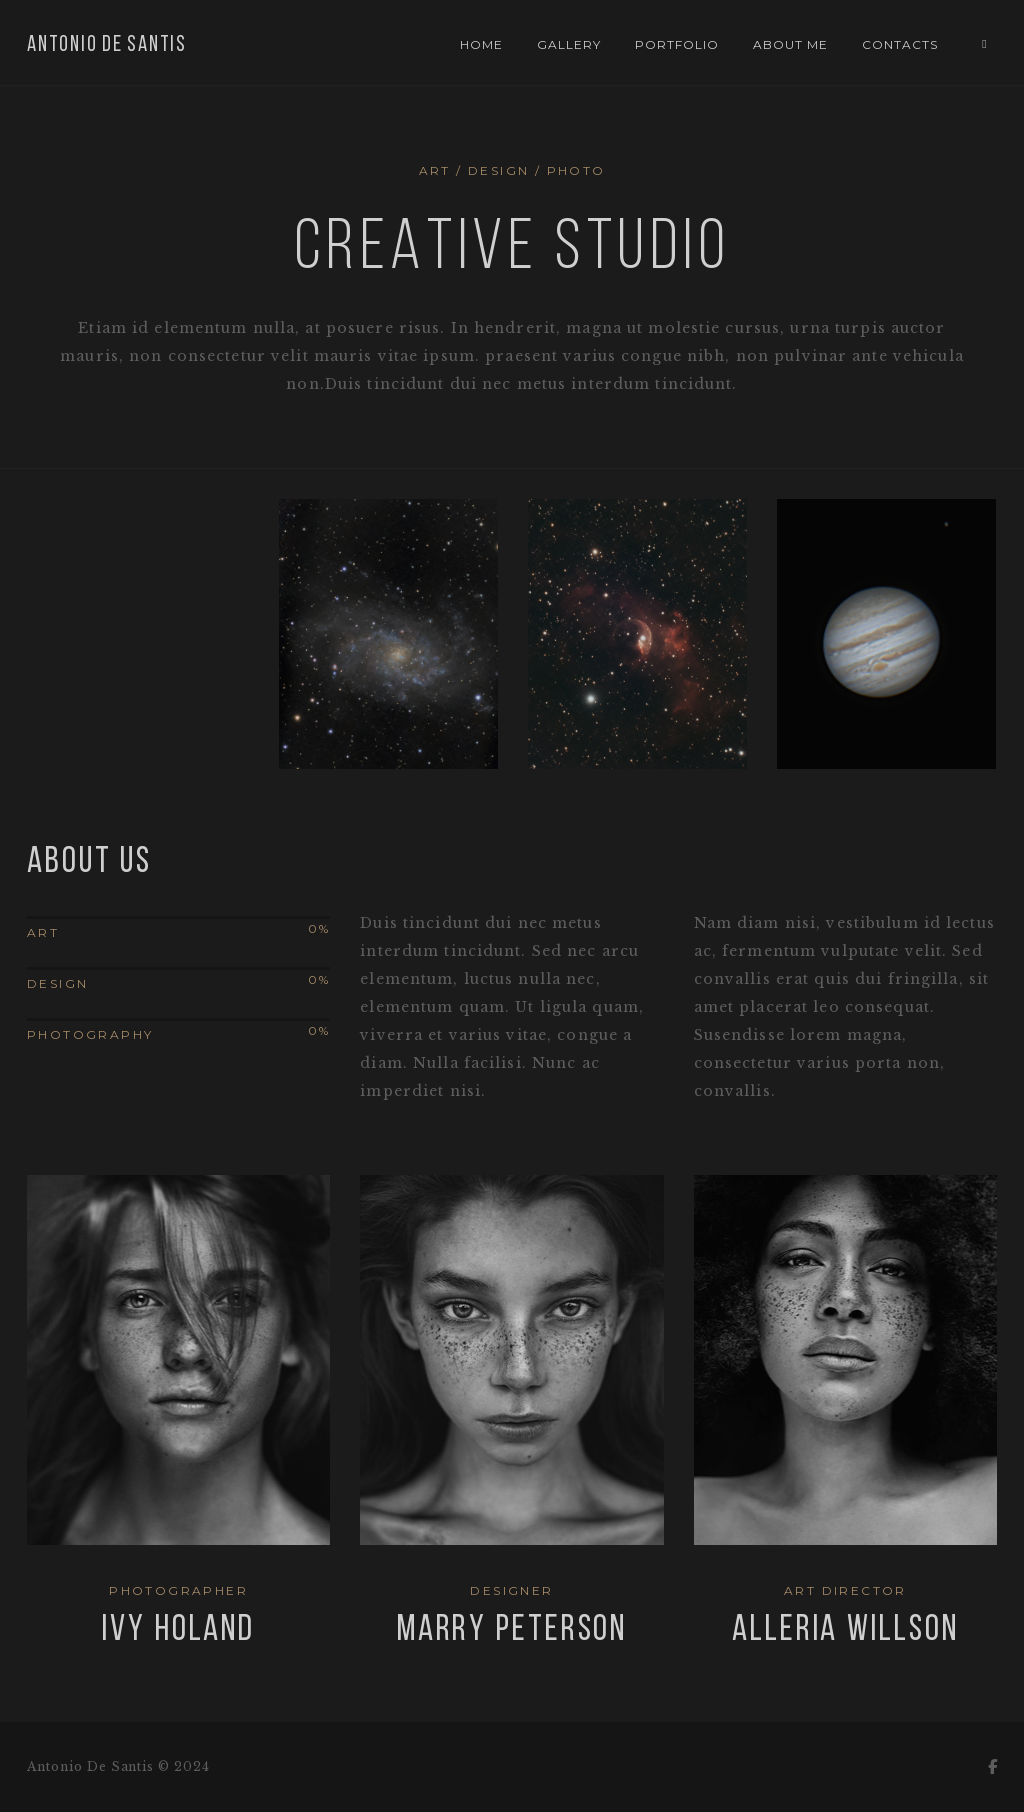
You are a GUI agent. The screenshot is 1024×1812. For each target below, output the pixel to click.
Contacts (900, 44)
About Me (790, 44)
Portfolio (677, 44)
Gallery (569, 44)
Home (481, 44)
